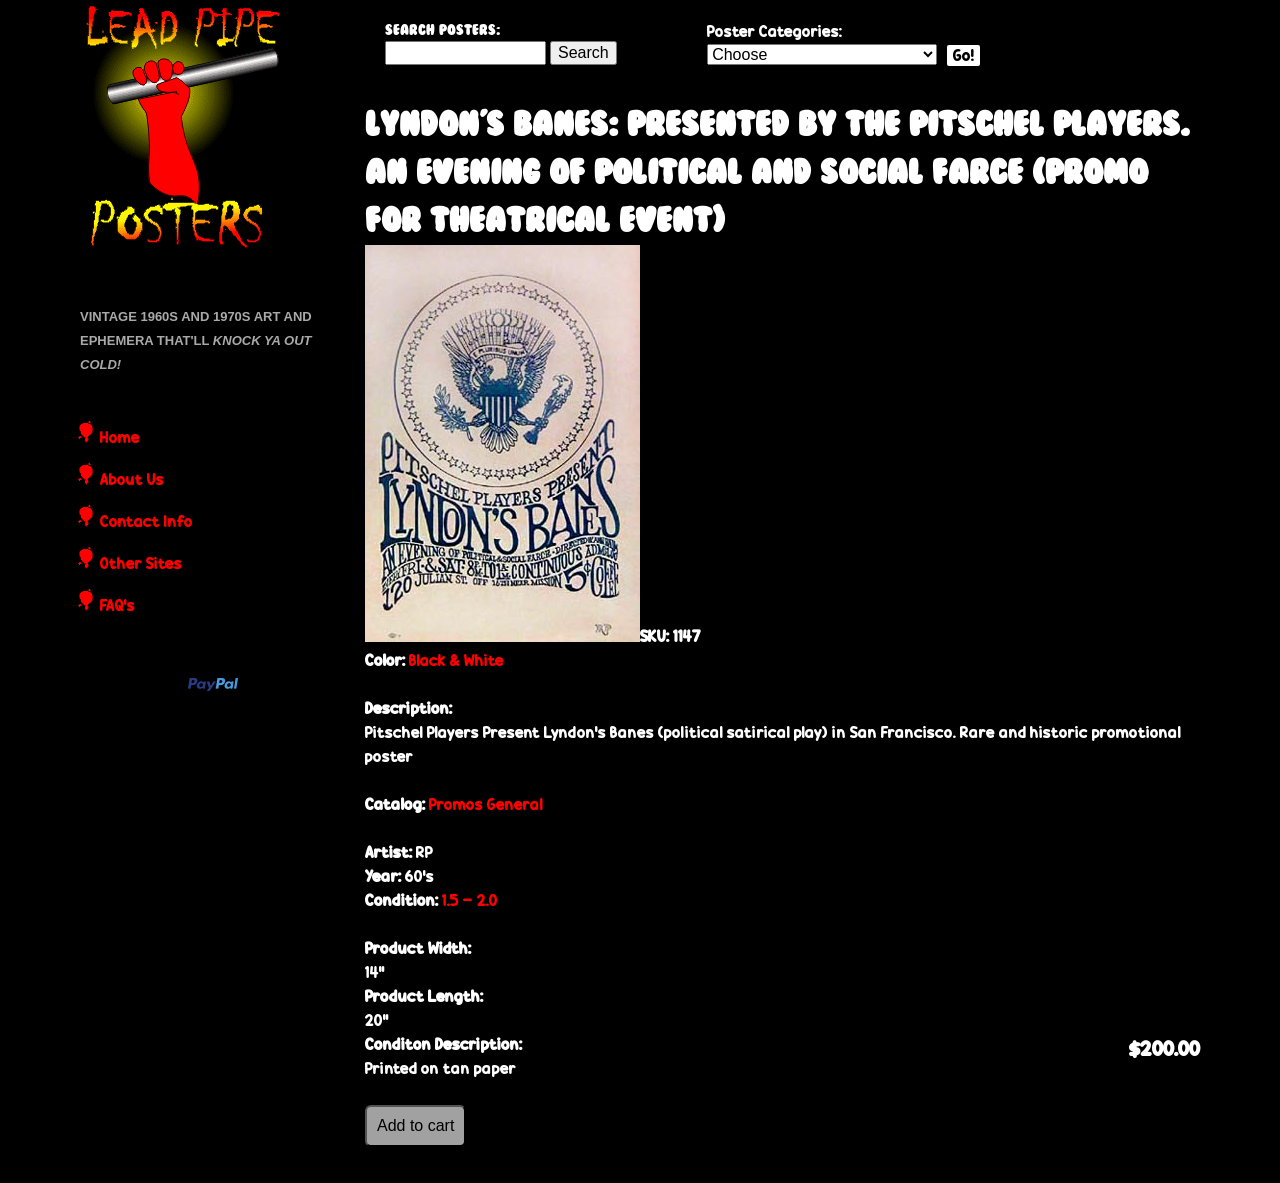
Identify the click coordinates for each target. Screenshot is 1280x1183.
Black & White (456, 660)
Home (120, 439)
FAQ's (117, 607)
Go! (963, 55)
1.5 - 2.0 (470, 900)
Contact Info (146, 523)
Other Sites (141, 565)
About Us (132, 481)
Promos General (486, 804)
